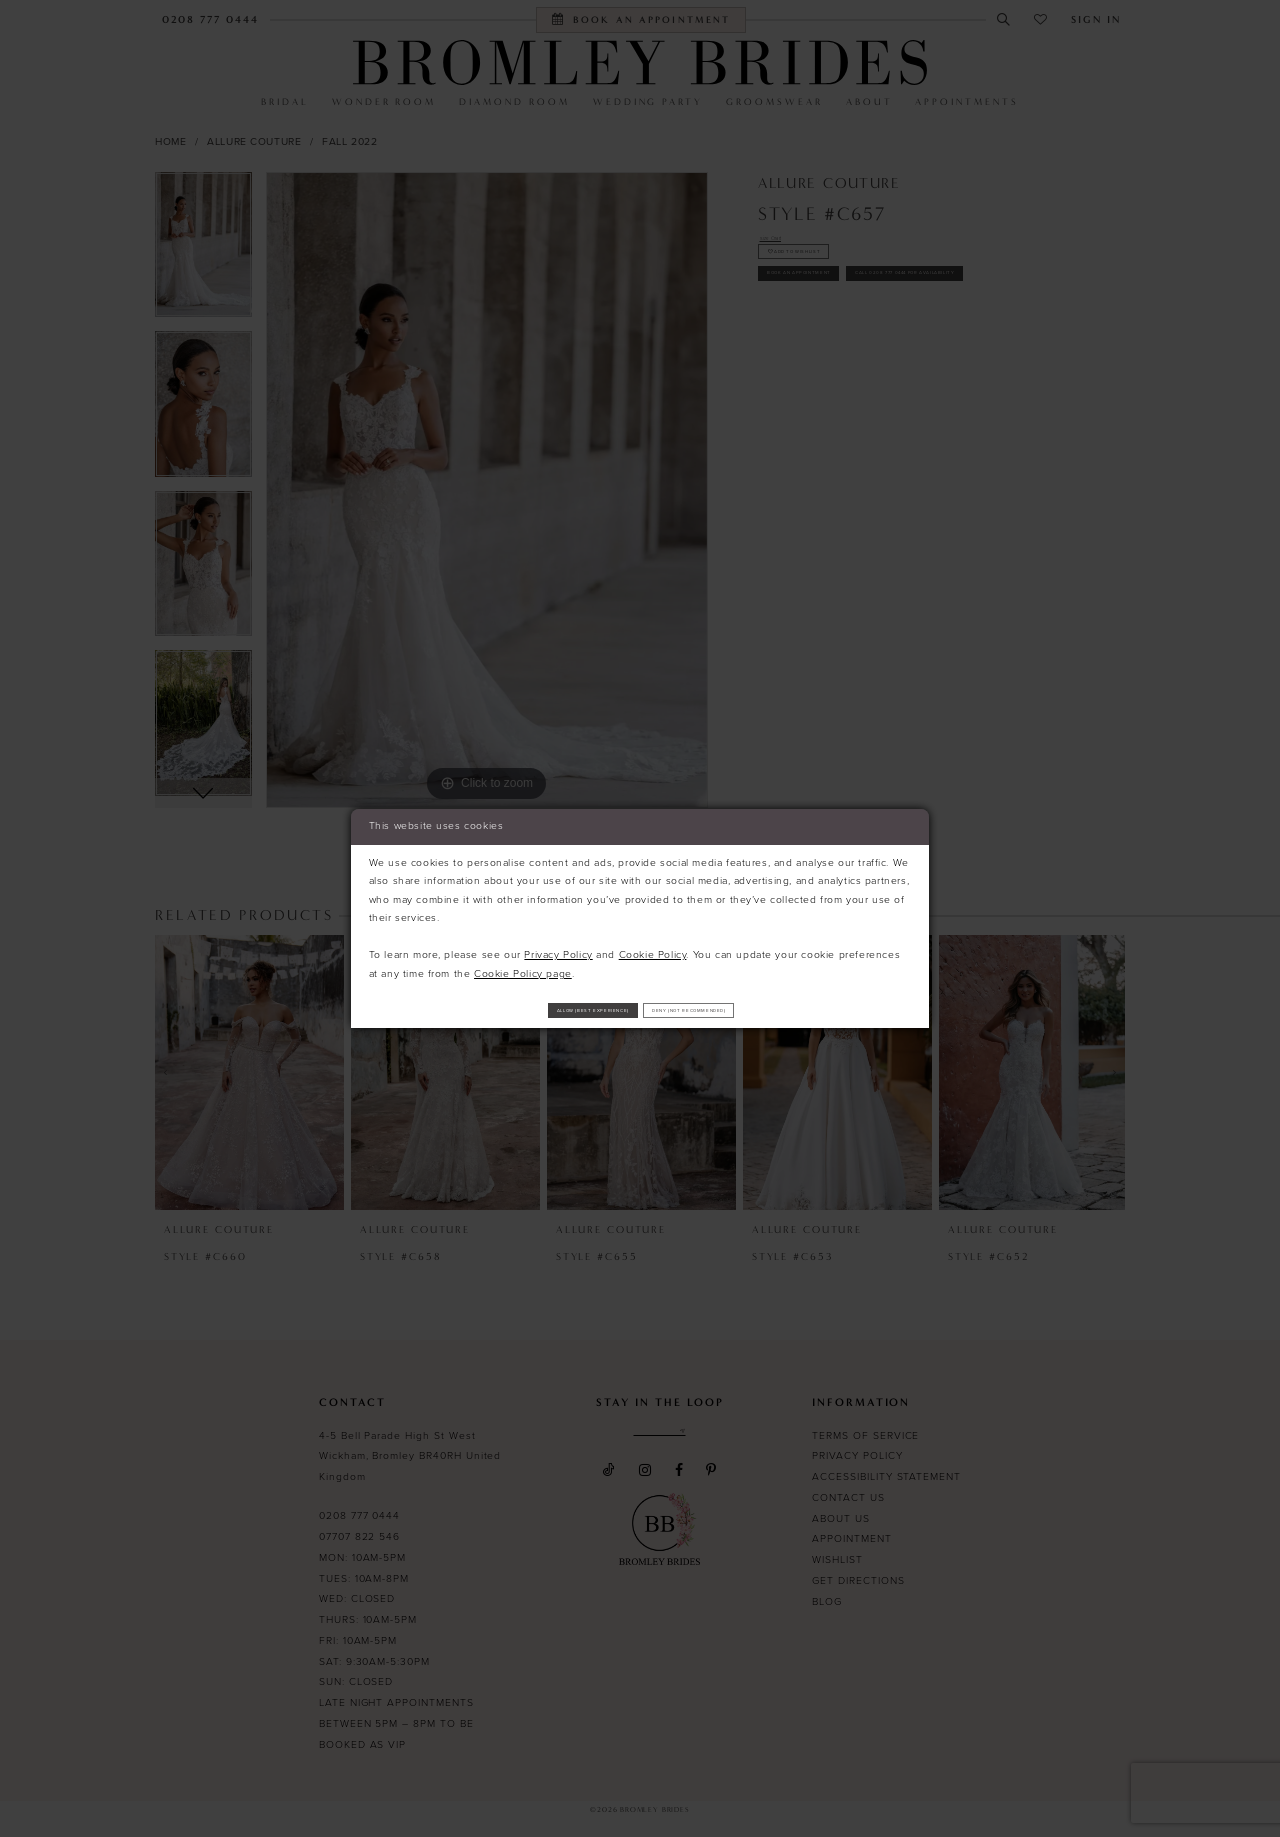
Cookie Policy (653, 947)
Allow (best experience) (535, 1009)
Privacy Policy (558, 947)
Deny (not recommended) (748, 1009)
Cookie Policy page (523, 966)
